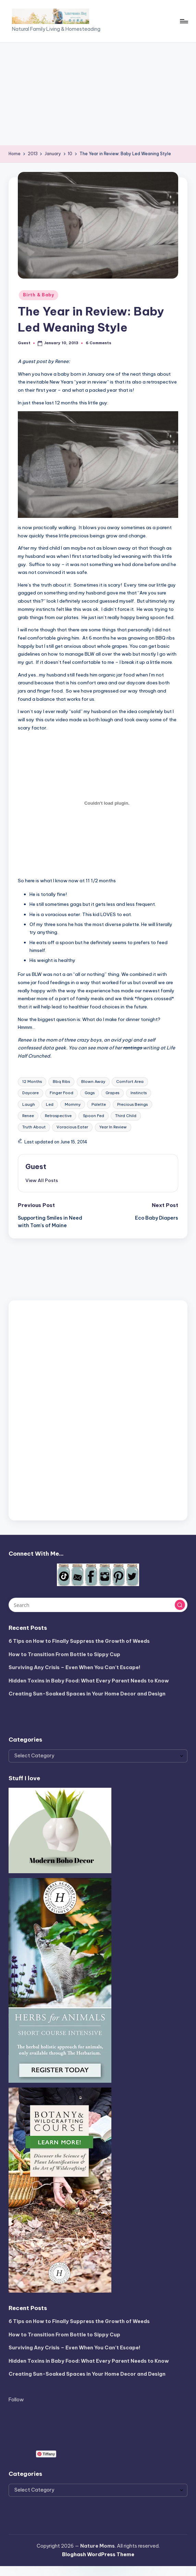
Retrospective (58, 1115)
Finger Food (61, 1092)
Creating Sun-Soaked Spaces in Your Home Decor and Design (87, 1694)
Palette (98, 1104)
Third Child (125, 1115)
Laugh (28, 1104)
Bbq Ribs (61, 1081)
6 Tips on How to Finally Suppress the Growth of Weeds (79, 1641)
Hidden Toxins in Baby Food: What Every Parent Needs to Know (89, 1681)
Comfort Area (130, 1081)
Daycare (30, 1092)
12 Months (32, 1081)
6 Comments (98, 343)
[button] (41, 1180)
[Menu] (183, 21)
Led (49, 1104)
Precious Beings (132, 1104)
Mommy (73, 1104)
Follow (16, 2400)
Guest (35, 1166)
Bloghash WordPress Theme (98, 2554)
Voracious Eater (72, 1127)
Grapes (112, 1092)
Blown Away (93, 1081)
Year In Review (113, 1127)
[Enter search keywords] (98, 1605)
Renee (28, 1115)
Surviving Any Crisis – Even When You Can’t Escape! (74, 1667)
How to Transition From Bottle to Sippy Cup (64, 1654)
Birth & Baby (38, 294)
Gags (90, 1092)
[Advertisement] (98, 94)
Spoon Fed (93, 1115)
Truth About (34, 1127)
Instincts (139, 1092)
